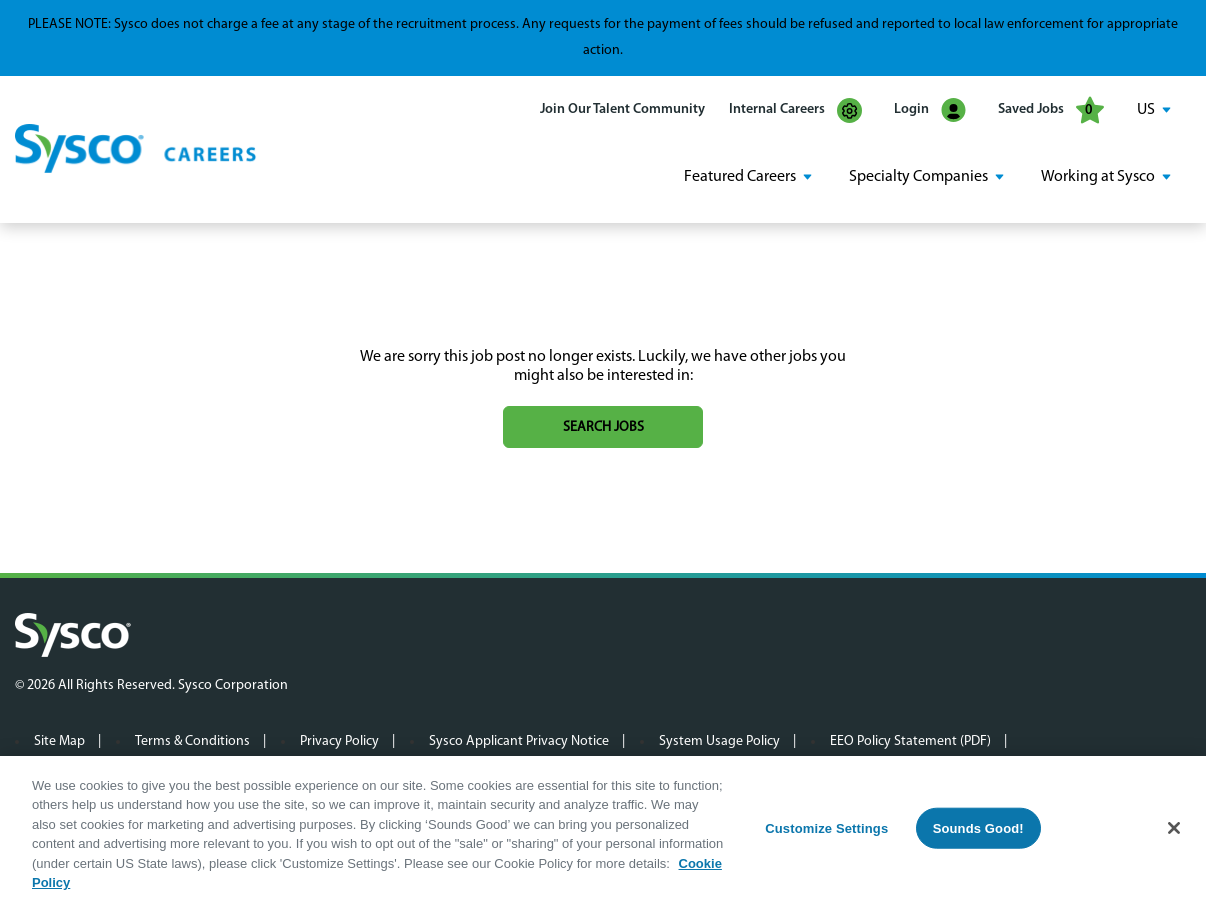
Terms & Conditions (192, 741)
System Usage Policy (719, 741)
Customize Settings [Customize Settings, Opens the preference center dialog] (826, 832)
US (1146, 110)
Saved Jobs (1051, 110)
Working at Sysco (1098, 177)
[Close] (1174, 833)
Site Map (59, 741)
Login (930, 110)
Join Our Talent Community (622, 109)
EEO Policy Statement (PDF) (910, 741)
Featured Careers (740, 177)
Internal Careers (795, 110)
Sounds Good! (978, 832)
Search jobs (603, 427)
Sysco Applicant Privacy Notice (519, 741)
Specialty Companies (918, 177)
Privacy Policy (339, 741)
